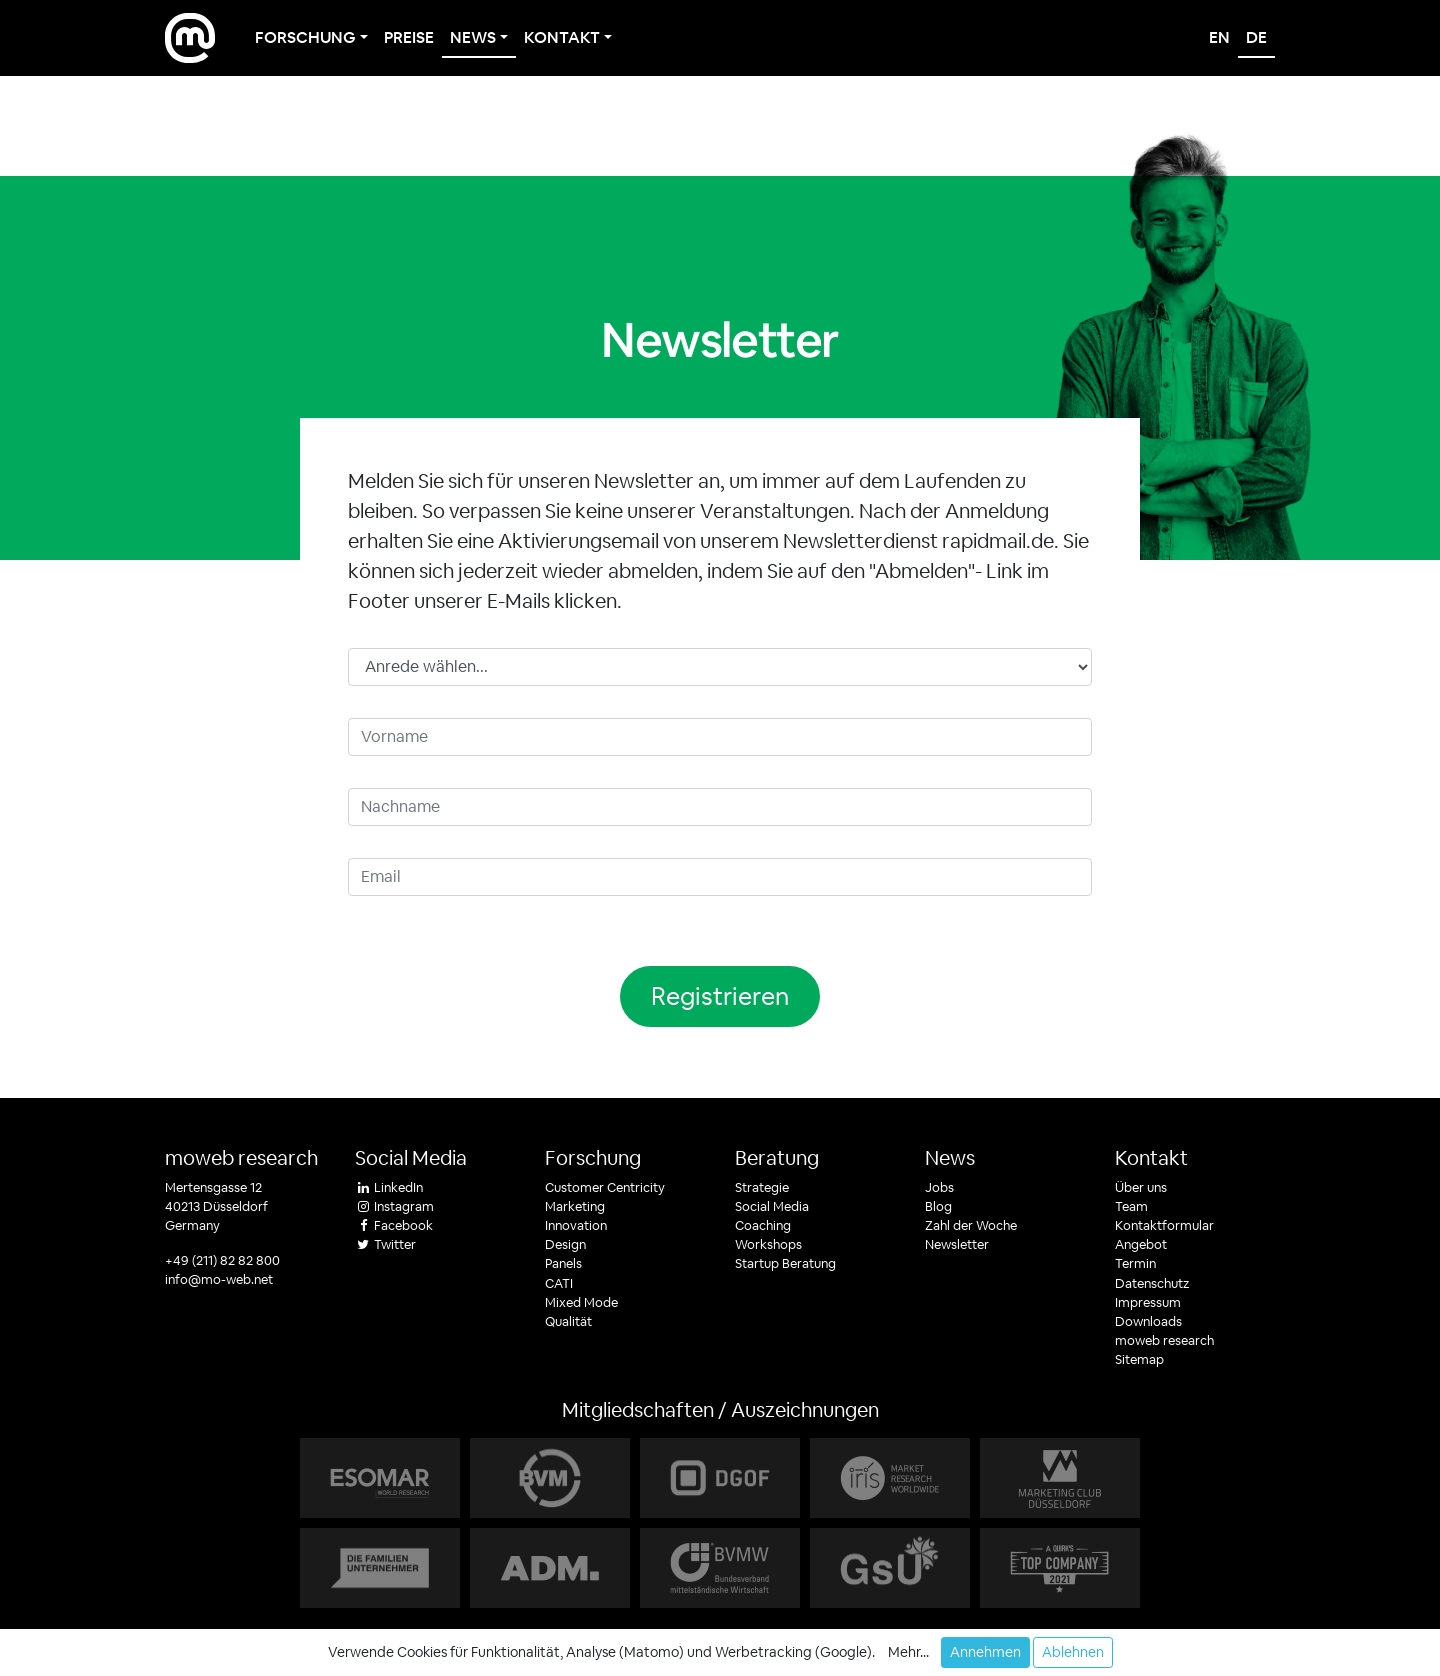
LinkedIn (389, 1187)
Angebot (1141, 1244)
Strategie (762, 1187)
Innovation (576, 1225)
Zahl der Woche (971, 1225)
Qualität (568, 1321)
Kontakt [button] (562, 37)
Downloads (1148, 1321)
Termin (1135, 1263)
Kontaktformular (1164, 1225)
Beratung (777, 1158)
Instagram (394, 1206)
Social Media (772, 1206)
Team (1131, 1206)
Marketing (575, 1206)
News (950, 1158)
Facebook (394, 1225)
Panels (563, 1263)
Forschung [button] (305, 37)
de (1256, 37)
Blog (938, 1206)
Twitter (385, 1244)
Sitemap (1139, 1359)
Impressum (1148, 1302)
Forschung (593, 1158)
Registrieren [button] (720, 996)
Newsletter (957, 1244)
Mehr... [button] (908, 1652)
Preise (409, 37)
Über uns (1141, 1187)
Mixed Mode (581, 1302)
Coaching (763, 1225)
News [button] (473, 37)
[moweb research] (190, 38)
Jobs (939, 1187)
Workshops (768, 1244)
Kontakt (1151, 1158)
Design (565, 1244)
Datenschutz (1152, 1283)
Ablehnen (1073, 1652)
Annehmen (985, 1652)
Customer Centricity (605, 1187)
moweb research (241, 1158)
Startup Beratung (785, 1263)
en (1219, 37)
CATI (559, 1283)
